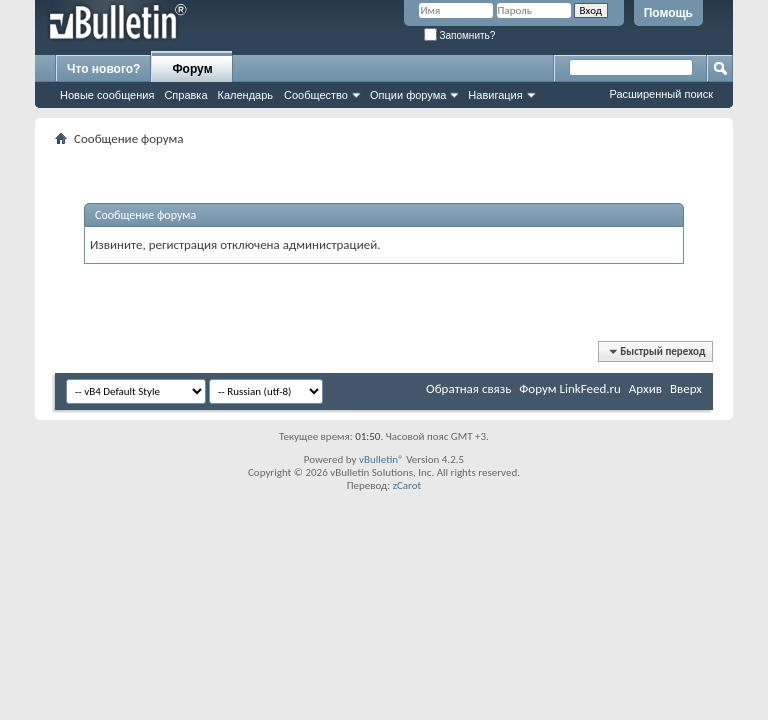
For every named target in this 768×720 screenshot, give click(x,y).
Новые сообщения (107, 95)
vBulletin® (381, 459)
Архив (645, 388)
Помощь (668, 13)
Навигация (495, 95)
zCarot (407, 485)
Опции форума (408, 95)
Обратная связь (468, 388)
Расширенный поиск (661, 94)
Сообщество (316, 95)
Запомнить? (460, 35)
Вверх (686, 388)
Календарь (246, 95)
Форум (192, 69)
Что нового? (103, 69)
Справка (185, 95)
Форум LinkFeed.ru (570, 388)
